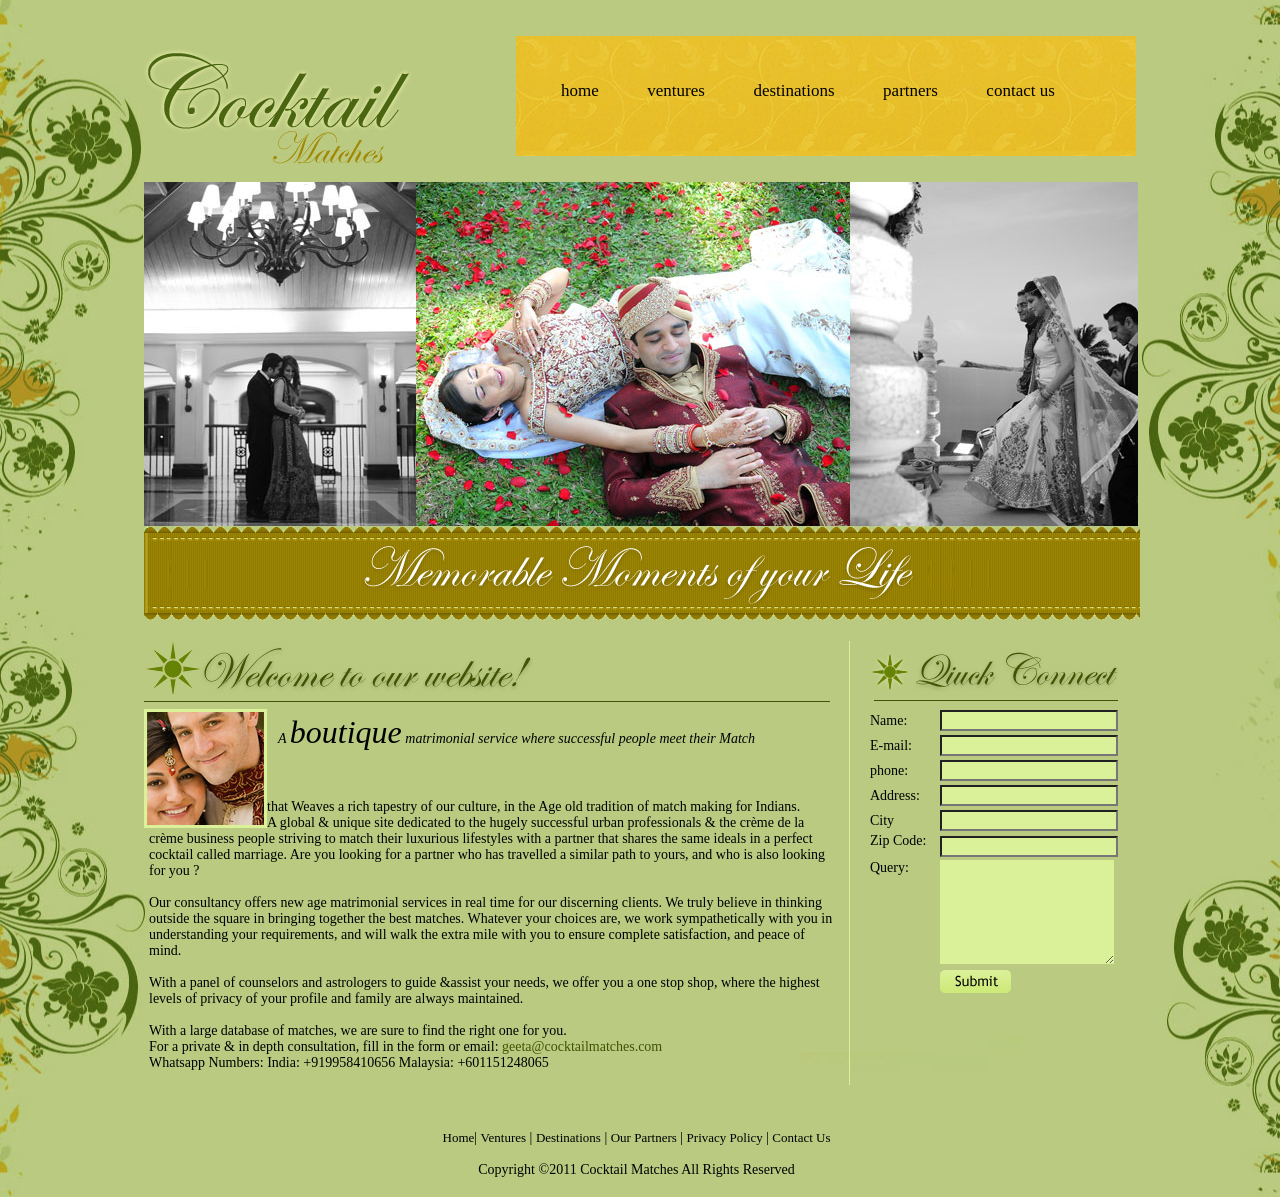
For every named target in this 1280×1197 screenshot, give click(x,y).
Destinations (568, 1137)
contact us (1020, 90)
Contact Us (801, 1137)
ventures (676, 90)
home (580, 90)
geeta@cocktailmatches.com (582, 1046)
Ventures (504, 1137)
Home (459, 1137)
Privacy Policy (726, 1137)
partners (910, 90)
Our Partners (644, 1137)
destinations (793, 90)
